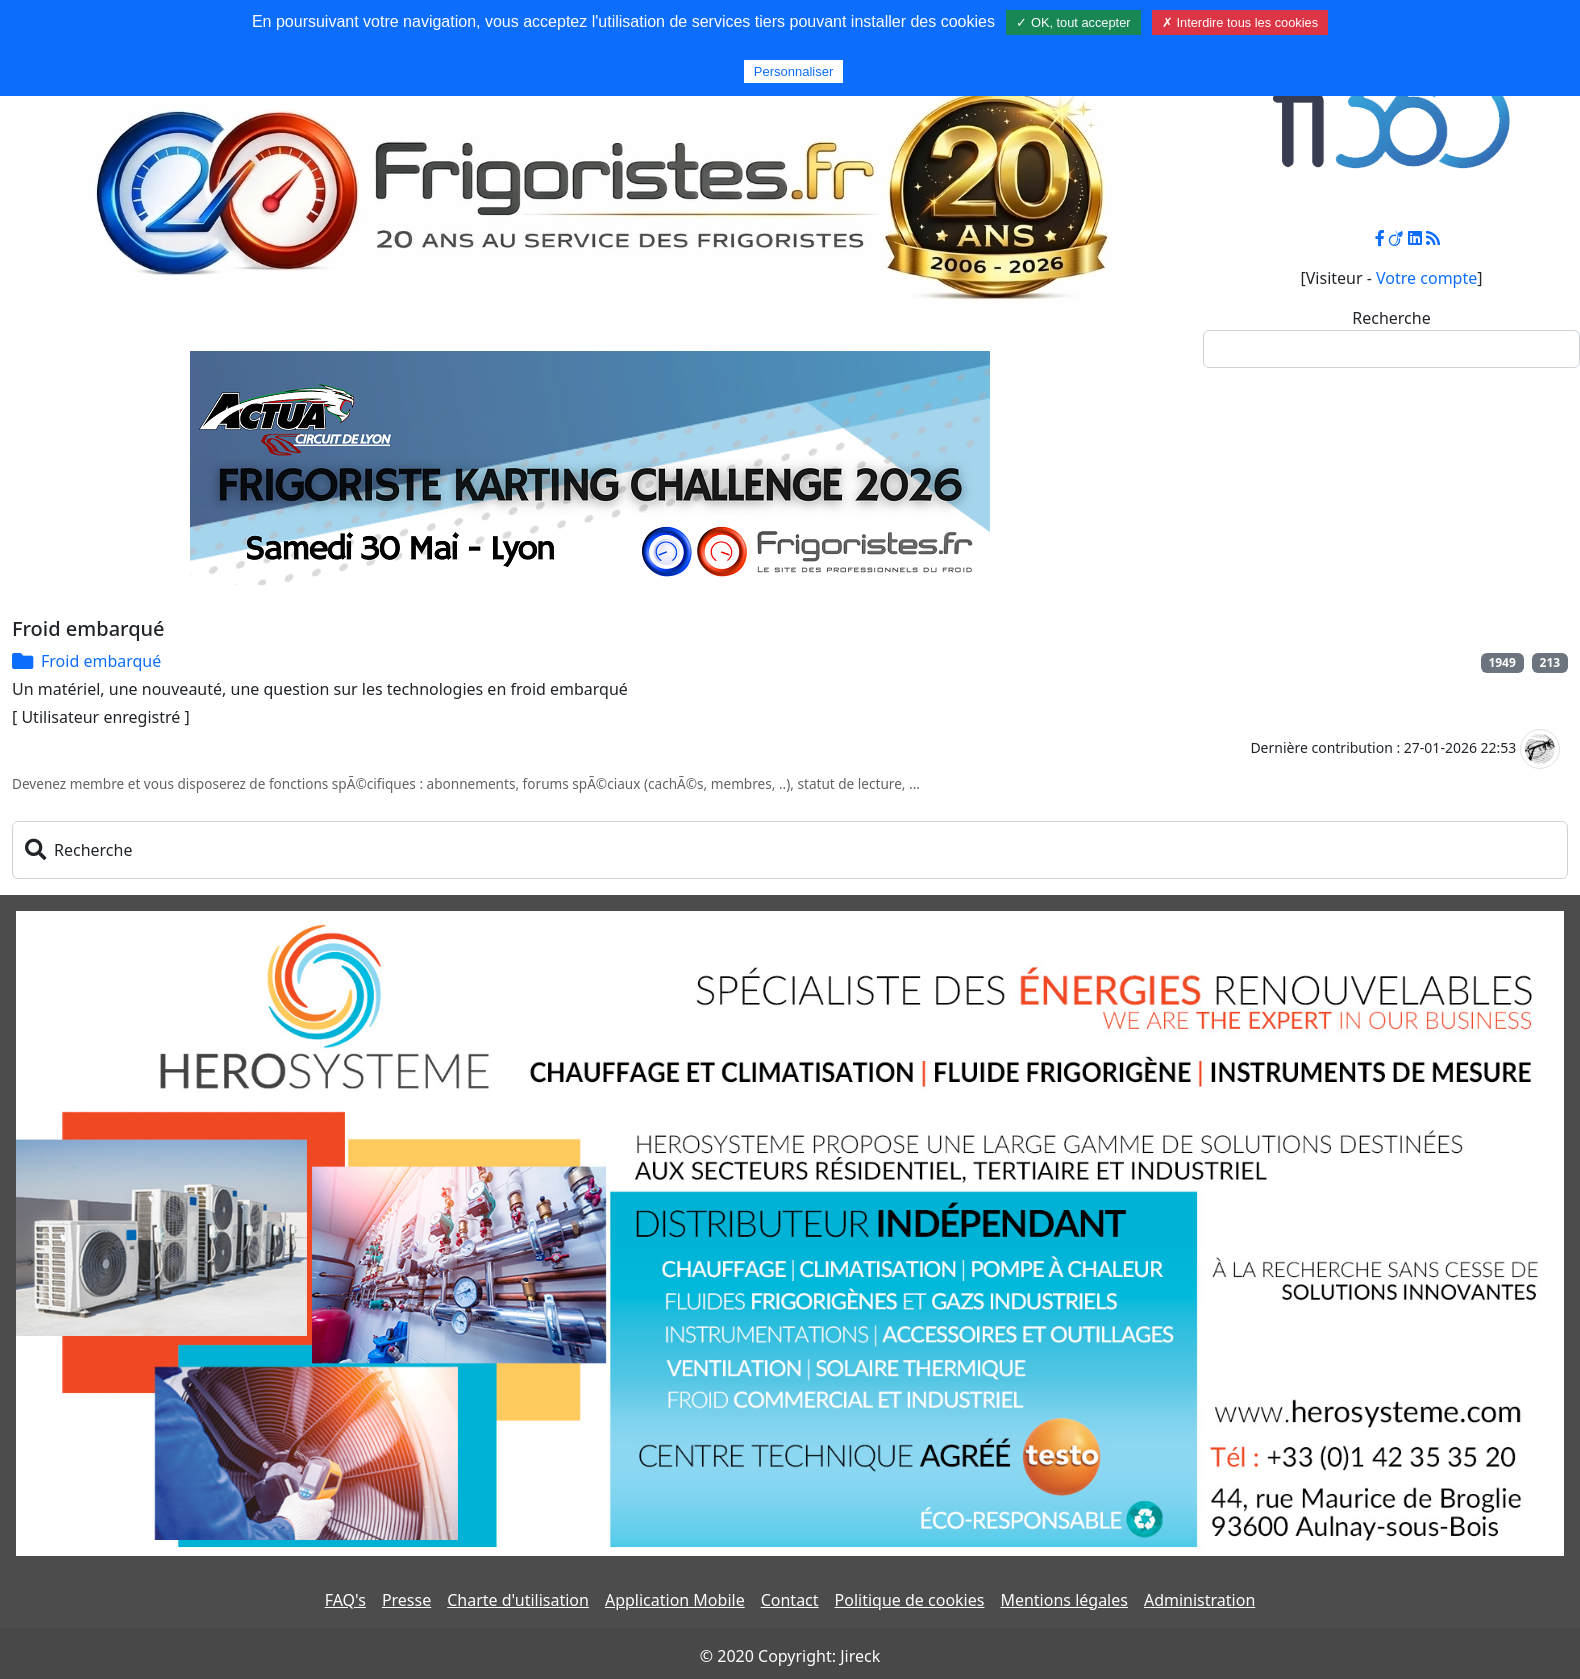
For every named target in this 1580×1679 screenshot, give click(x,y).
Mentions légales (1064, 1600)
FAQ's (345, 1600)
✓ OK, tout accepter (1073, 22)
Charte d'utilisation (518, 1600)
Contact (790, 1600)
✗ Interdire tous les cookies (1240, 22)
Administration (1199, 1600)
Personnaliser (794, 71)
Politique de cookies (910, 1600)
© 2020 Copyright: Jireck (790, 1656)
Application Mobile (675, 1600)
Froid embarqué (101, 661)
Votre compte (1426, 278)
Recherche (1391, 318)
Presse (406, 1600)
